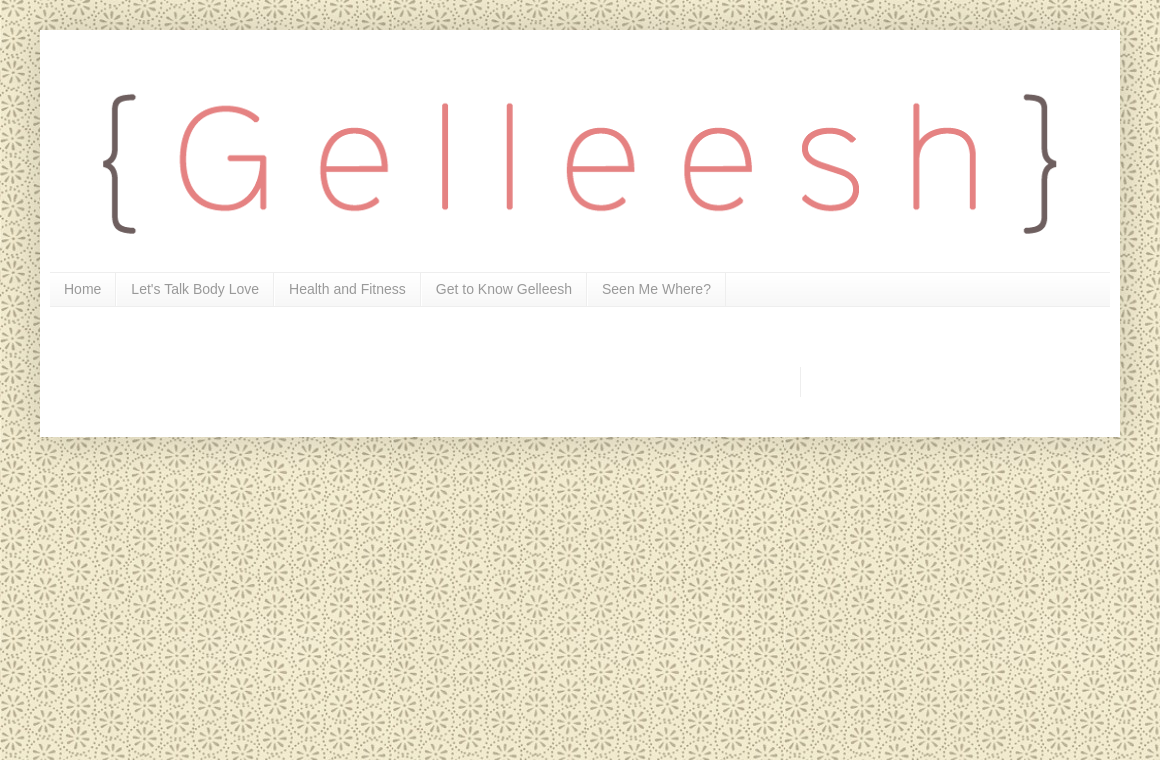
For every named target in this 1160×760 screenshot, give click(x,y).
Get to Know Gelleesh (504, 289)
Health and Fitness (347, 289)
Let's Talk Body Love (195, 289)
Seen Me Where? (656, 289)
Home (82, 289)
